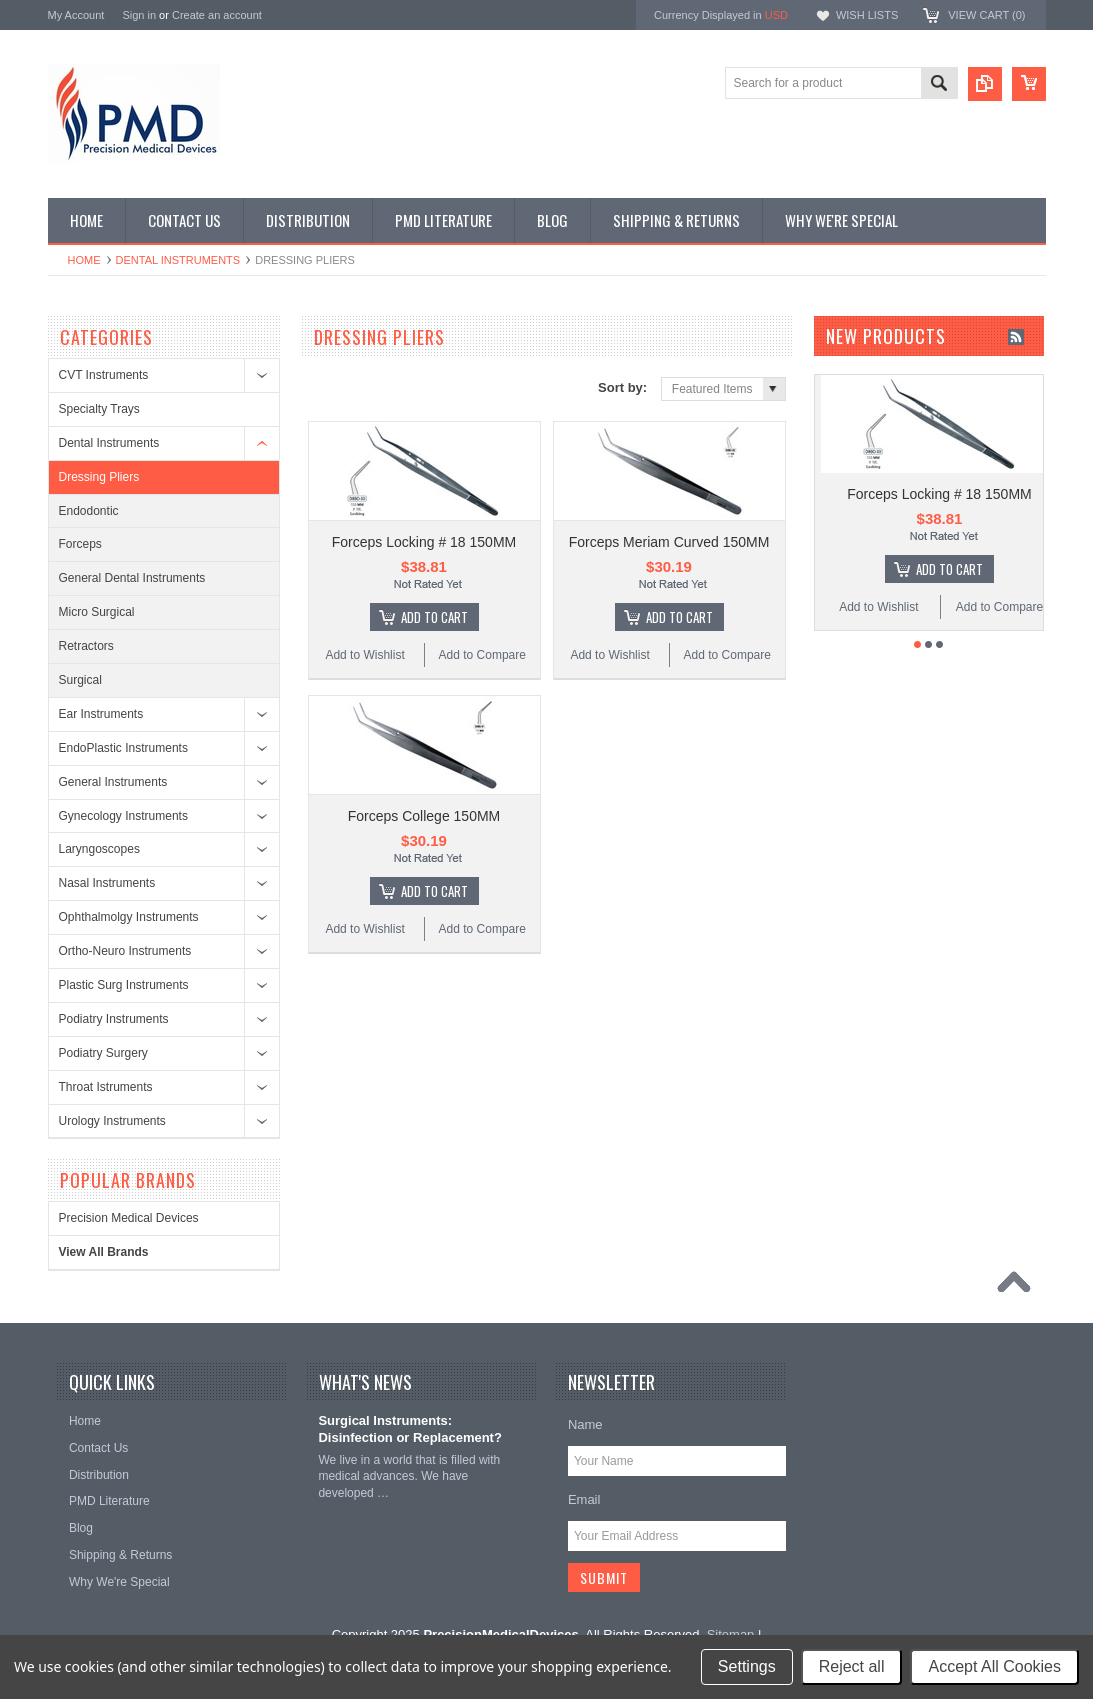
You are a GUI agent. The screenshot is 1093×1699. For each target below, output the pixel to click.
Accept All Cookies (994, 1666)
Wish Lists (867, 15)
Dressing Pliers (99, 477)
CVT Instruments (104, 375)
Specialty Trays (99, 409)
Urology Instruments (112, 1121)
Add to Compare (482, 655)
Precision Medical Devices (129, 1218)
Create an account (217, 15)
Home (84, 260)
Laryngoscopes (99, 849)
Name (585, 1424)
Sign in (139, 15)
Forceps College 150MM (424, 816)
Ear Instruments (101, 714)
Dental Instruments (178, 260)
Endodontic (89, 511)
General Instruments (113, 782)
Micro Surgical (97, 612)
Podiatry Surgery (103, 1053)
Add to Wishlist (364, 655)
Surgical (80, 680)
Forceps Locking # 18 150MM (424, 542)
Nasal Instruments (107, 883)
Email (584, 1499)
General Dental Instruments (132, 578)
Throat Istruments (106, 1087)
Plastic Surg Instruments (124, 985)
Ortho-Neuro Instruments (125, 951)
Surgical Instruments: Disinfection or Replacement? (409, 1429)
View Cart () (986, 15)
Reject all (852, 1666)
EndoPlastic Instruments (123, 748)
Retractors (86, 646)
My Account (76, 15)
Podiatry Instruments (114, 1019)
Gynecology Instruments (123, 816)
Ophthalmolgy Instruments (129, 917)
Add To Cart (434, 617)
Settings (747, 1666)
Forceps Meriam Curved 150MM (669, 542)
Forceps (80, 544)
